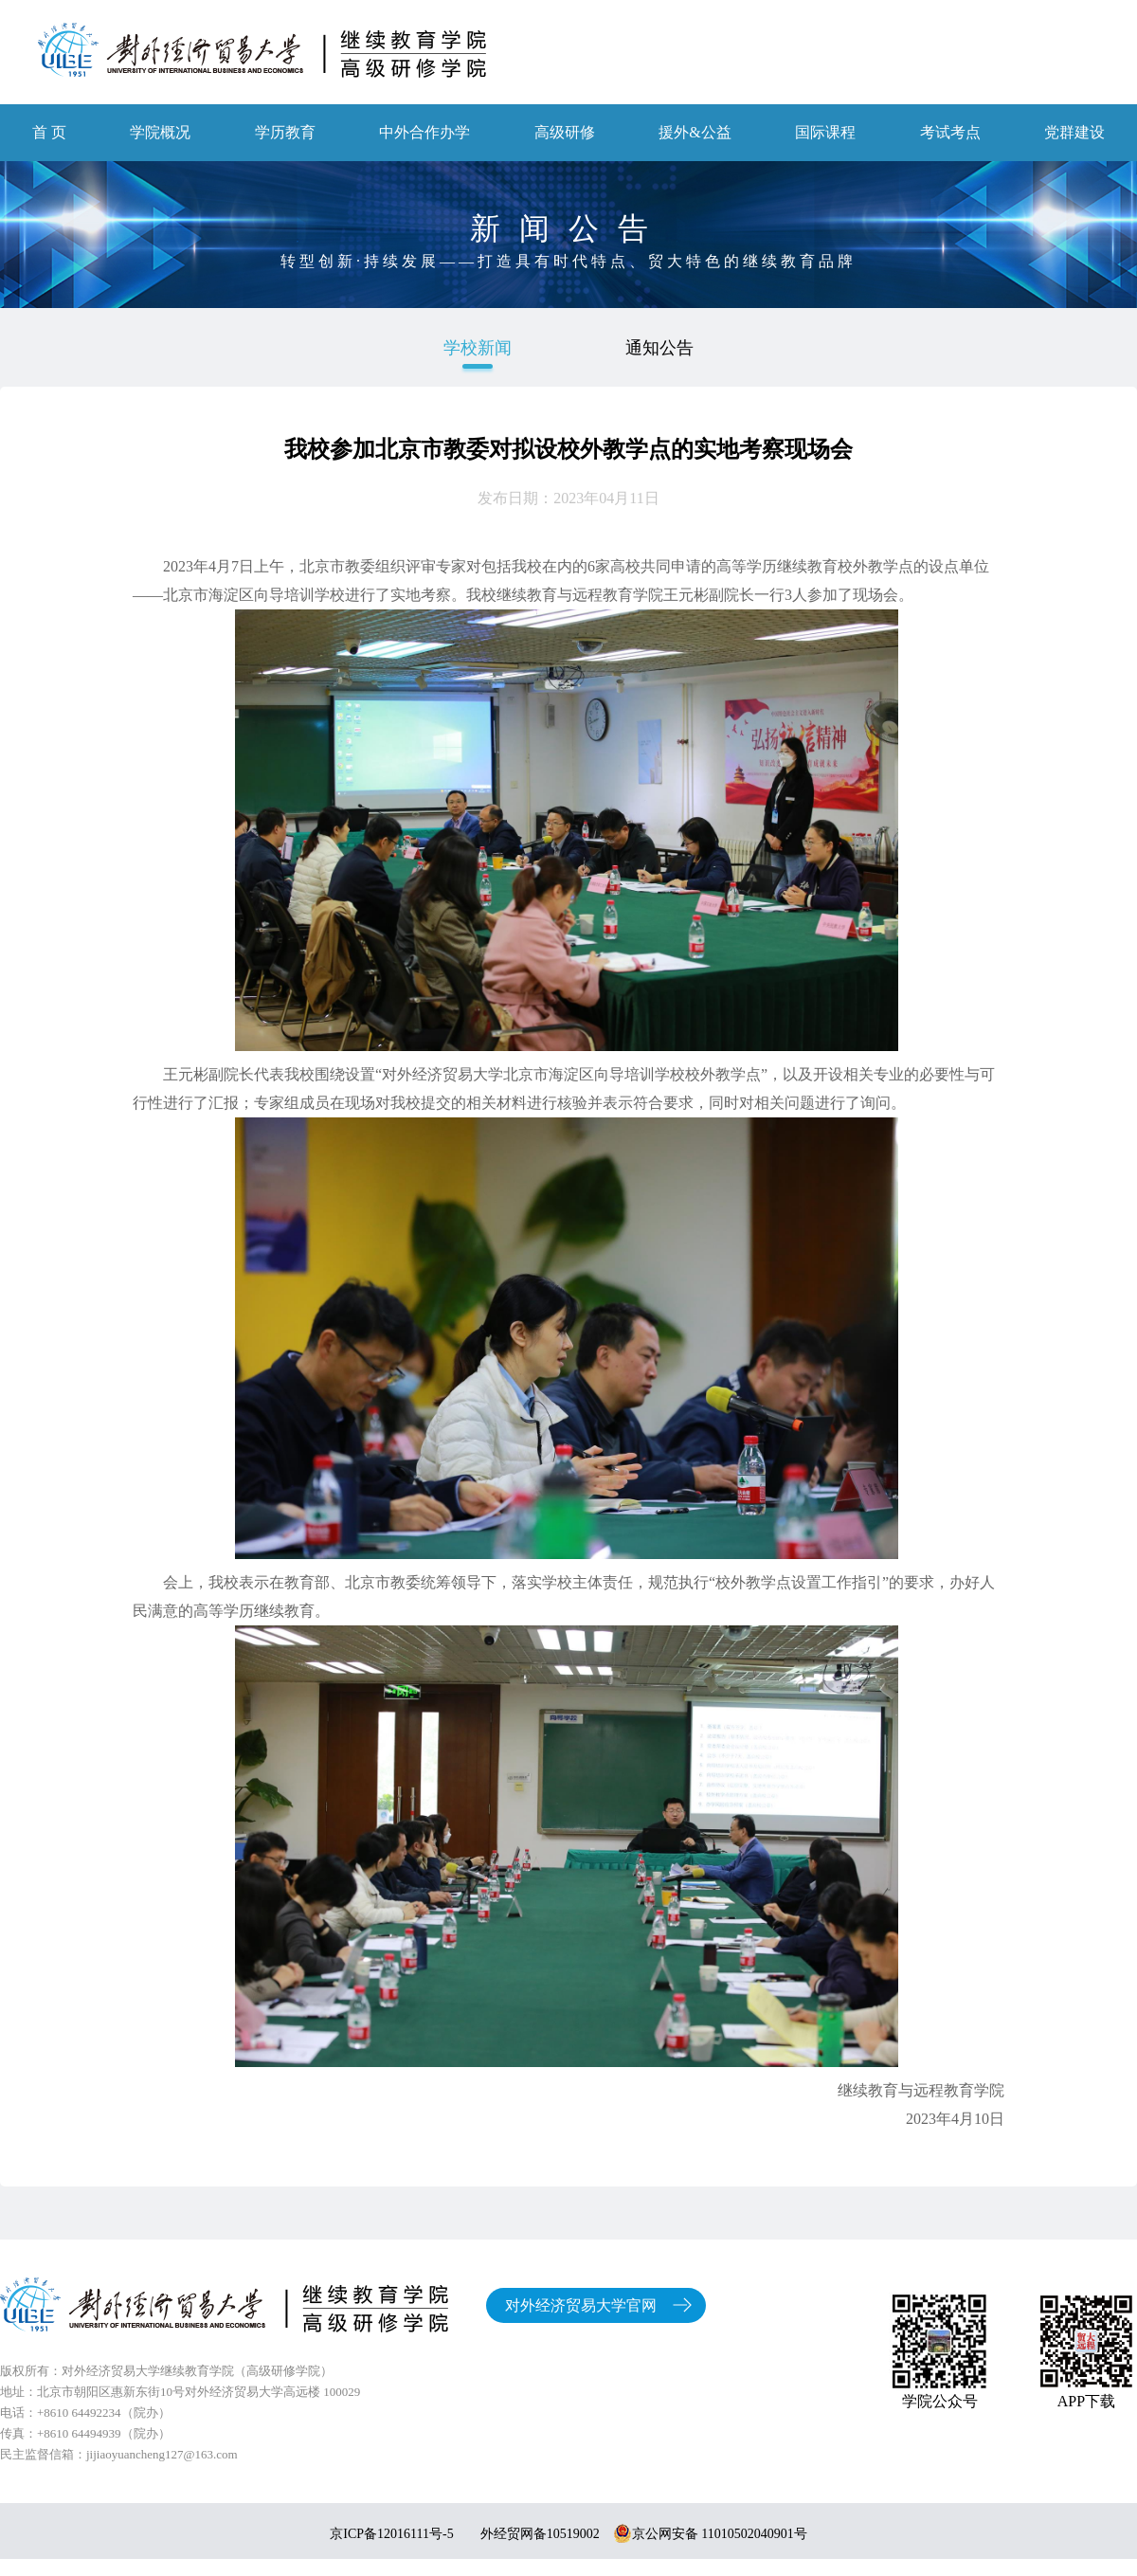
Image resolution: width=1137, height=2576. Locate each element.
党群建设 (1074, 132)
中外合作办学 (424, 132)
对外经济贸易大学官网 (581, 2305)
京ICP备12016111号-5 (391, 2534)
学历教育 (285, 132)
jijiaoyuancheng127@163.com (162, 2454)
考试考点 (950, 132)
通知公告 (659, 347)
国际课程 (825, 132)
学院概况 (160, 132)
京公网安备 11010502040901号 (710, 2534)
